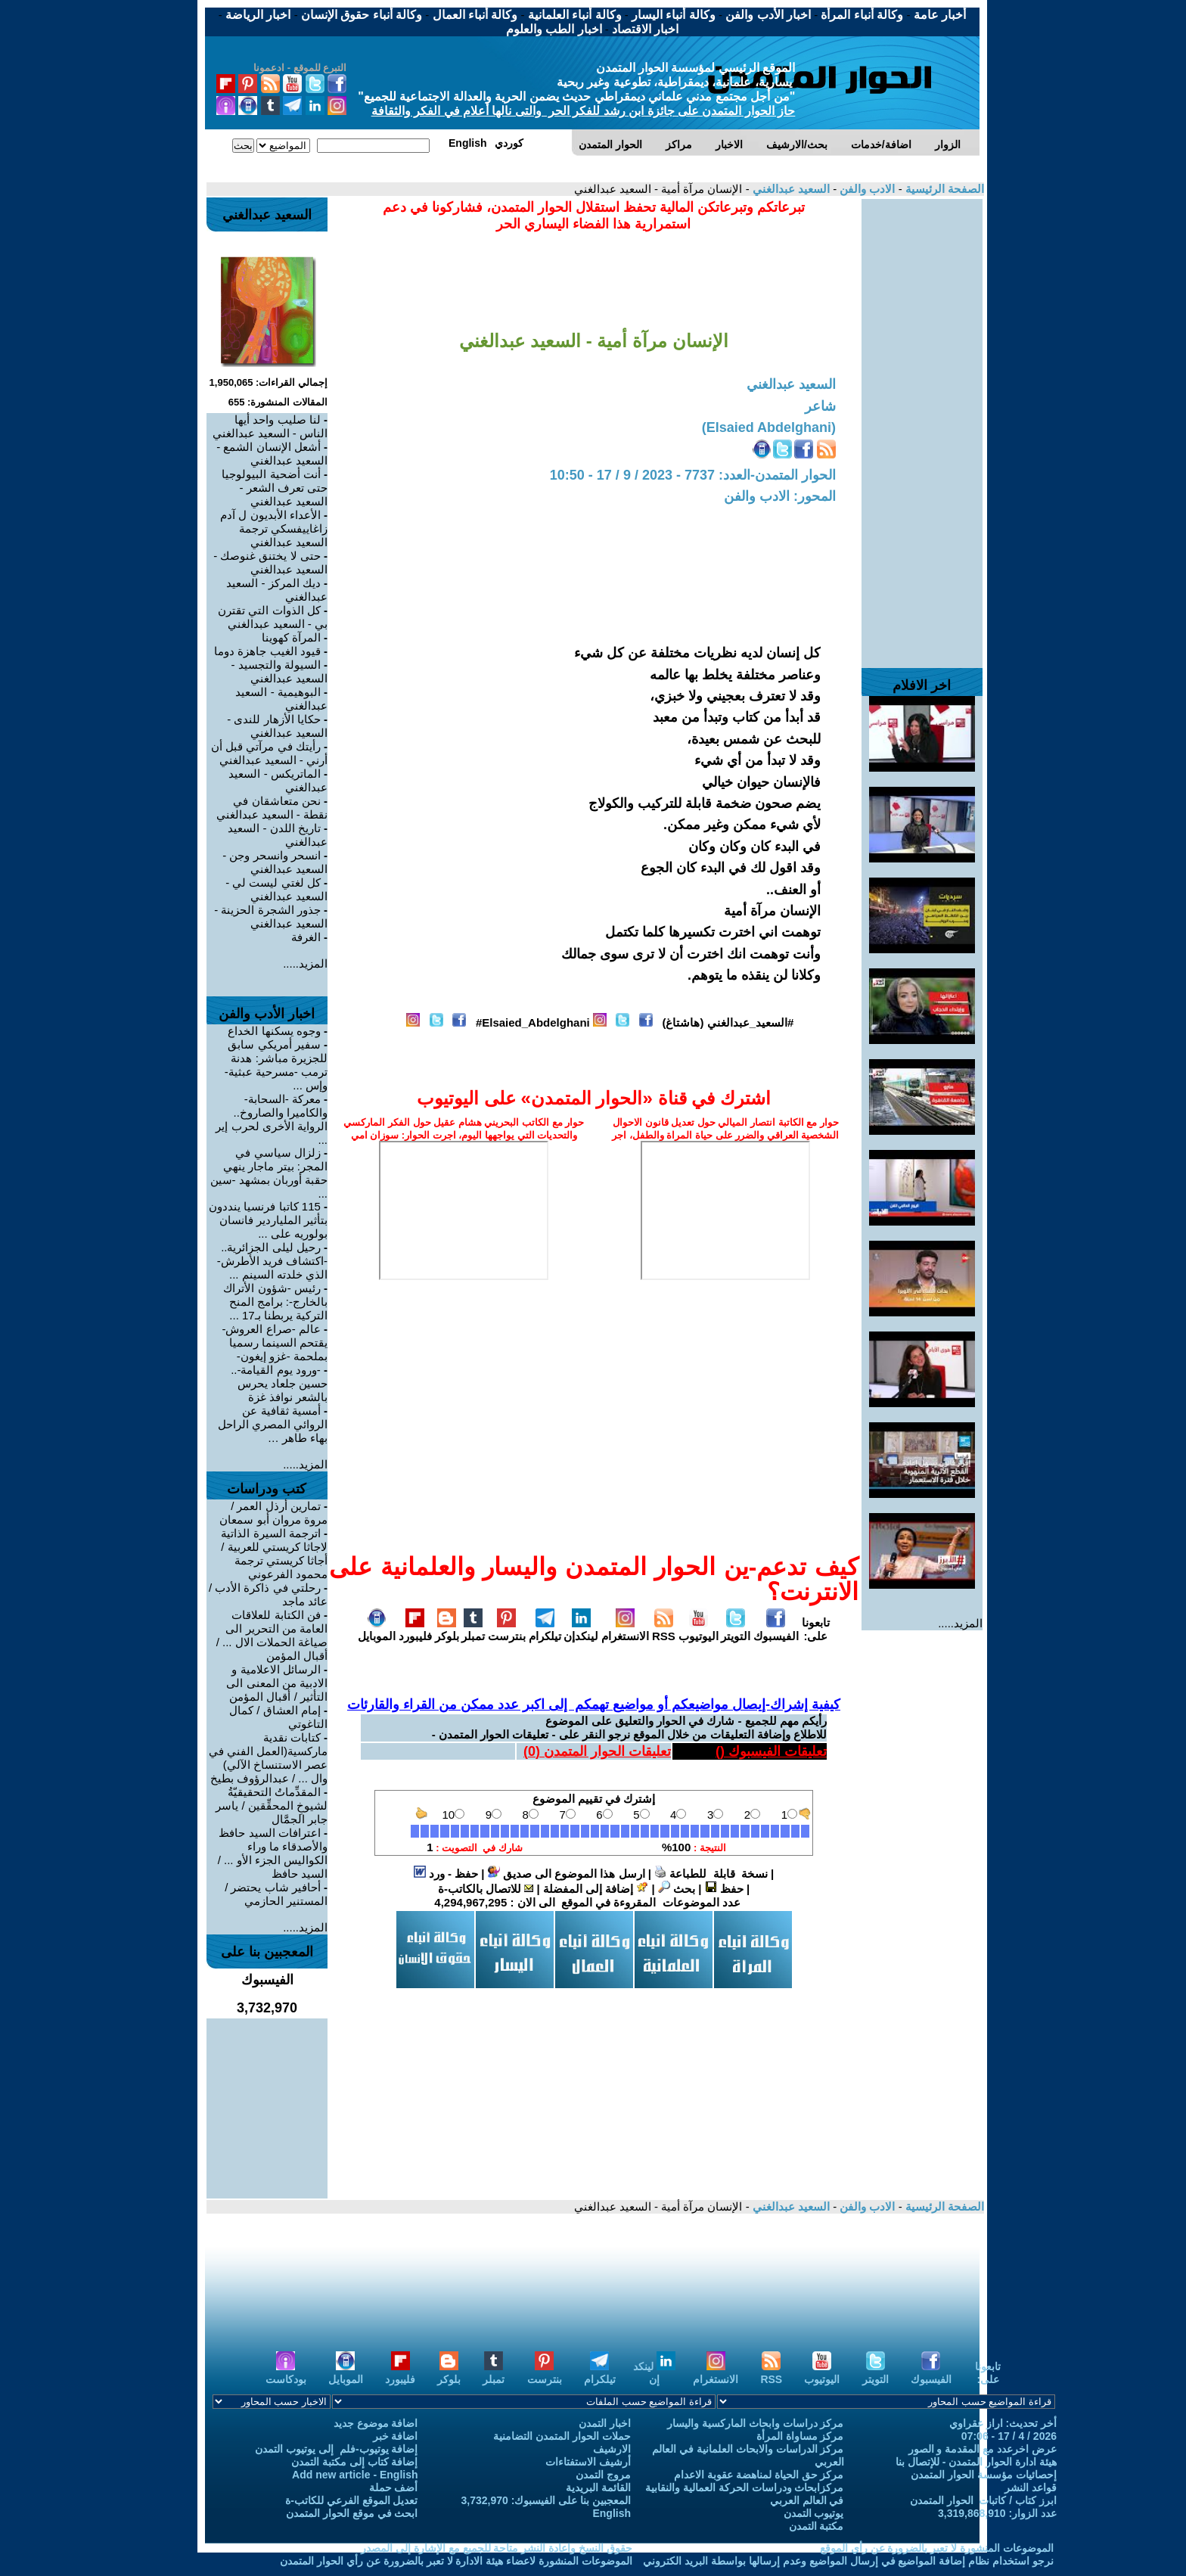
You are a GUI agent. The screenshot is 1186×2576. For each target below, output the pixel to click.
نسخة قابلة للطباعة (711, 1873)
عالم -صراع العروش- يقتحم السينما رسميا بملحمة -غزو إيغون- (275, 1342)
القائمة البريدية (598, 2487)
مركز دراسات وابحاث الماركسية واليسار (755, 2423)
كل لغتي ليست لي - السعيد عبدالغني (276, 889)
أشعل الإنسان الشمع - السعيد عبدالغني (272, 453)
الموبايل (377, 1629)
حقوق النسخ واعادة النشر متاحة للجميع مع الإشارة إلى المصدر (496, 2548)
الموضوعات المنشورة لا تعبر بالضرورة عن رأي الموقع (937, 2548)
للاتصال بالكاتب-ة (485, 1888)
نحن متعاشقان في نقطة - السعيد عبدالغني (272, 807)
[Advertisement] (922, 426)
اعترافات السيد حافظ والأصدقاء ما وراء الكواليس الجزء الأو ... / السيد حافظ (273, 1853)
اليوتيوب (698, 1629)
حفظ (724, 1888)
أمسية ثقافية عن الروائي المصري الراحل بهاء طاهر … (273, 1424)
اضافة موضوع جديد (376, 2423)
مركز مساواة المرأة (800, 2436)
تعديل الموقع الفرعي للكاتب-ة (351, 2500)
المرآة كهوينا (291, 637)
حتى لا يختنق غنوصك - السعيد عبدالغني (270, 562)
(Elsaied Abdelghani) (769, 427)
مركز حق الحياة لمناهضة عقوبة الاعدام (758, 2475)
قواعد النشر (1030, 2487)
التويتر (735, 1629)
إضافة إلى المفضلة (596, 1888)
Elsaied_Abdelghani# (533, 1022)
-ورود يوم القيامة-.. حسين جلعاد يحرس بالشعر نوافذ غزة (279, 1383)
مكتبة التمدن (816, 2526)
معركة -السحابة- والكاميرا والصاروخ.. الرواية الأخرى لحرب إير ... (272, 1119)
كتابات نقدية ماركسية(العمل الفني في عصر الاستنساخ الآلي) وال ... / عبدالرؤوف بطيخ (268, 1758)
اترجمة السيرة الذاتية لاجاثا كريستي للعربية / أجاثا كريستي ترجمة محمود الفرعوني (274, 1553)
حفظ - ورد (446, 1873)
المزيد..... (960, 1623)
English (611, 2513)
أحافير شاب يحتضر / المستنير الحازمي (276, 1894)
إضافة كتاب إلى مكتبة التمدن (354, 2462)
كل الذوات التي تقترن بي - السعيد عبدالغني (273, 617)
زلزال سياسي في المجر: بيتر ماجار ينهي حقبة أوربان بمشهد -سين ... (269, 1173)
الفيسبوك (776, 1629)
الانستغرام (625, 1629)
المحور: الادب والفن (780, 496)
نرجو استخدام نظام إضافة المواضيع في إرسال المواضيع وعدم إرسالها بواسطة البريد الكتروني (848, 2561)
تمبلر (473, 1629)
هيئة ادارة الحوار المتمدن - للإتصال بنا (976, 2462)
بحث (676, 1888)
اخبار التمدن (605, 2423)
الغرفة (306, 937)
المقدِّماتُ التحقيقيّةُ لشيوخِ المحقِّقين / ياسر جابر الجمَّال (272, 1805)
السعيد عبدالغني (790, 188)
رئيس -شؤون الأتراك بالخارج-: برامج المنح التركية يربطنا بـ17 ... (275, 1302)
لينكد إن (654, 2372)
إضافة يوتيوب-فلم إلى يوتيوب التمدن (336, 2449)
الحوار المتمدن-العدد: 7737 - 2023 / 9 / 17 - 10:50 (693, 475)
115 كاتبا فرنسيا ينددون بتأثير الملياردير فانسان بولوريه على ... (268, 1220)
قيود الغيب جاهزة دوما (267, 651)
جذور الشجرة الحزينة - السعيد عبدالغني (271, 916)
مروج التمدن (603, 2475)
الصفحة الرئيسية (943, 188)
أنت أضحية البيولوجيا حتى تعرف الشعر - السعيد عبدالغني (275, 488)
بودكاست (285, 2372)
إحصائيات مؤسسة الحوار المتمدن (984, 2475)
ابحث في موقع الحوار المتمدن (352, 2513)
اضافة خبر (395, 2436)
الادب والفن (866, 188)
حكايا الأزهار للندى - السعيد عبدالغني (277, 726)
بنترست (507, 1629)
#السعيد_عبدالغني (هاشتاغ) (727, 1022)
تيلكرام (545, 1629)
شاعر (820, 406)
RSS (663, 1629)
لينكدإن (581, 1629)
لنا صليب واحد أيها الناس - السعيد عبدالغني (270, 426)
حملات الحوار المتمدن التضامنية (562, 2436)
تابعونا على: (816, 1629)
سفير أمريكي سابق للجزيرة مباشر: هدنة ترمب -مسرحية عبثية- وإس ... (276, 1065)
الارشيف (612, 2449)
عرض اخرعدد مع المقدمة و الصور (982, 2449)
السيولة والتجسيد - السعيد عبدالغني (279, 671)
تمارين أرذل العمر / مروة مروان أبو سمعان (273, 1512)
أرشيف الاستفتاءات (588, 2462)
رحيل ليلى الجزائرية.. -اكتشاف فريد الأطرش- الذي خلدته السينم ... (272, 1261)
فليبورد (415, 1629)
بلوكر (447, 1629)
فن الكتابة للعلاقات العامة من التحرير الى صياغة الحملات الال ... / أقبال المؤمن (272, 1635)
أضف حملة (393, 2487)
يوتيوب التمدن (814, 2513)
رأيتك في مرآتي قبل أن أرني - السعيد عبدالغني (269, 753)
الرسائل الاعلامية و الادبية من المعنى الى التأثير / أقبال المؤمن (277, 1683)
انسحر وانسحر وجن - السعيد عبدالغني (275, 862)
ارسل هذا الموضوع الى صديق (566, 1873)
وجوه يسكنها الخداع (274, 1030)
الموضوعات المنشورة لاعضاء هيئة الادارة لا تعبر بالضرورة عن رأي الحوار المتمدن (456, 2561)
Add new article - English (355, 2475)
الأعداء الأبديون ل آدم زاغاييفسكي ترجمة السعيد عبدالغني (274, 528)
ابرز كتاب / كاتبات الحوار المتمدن (983, 2500)
